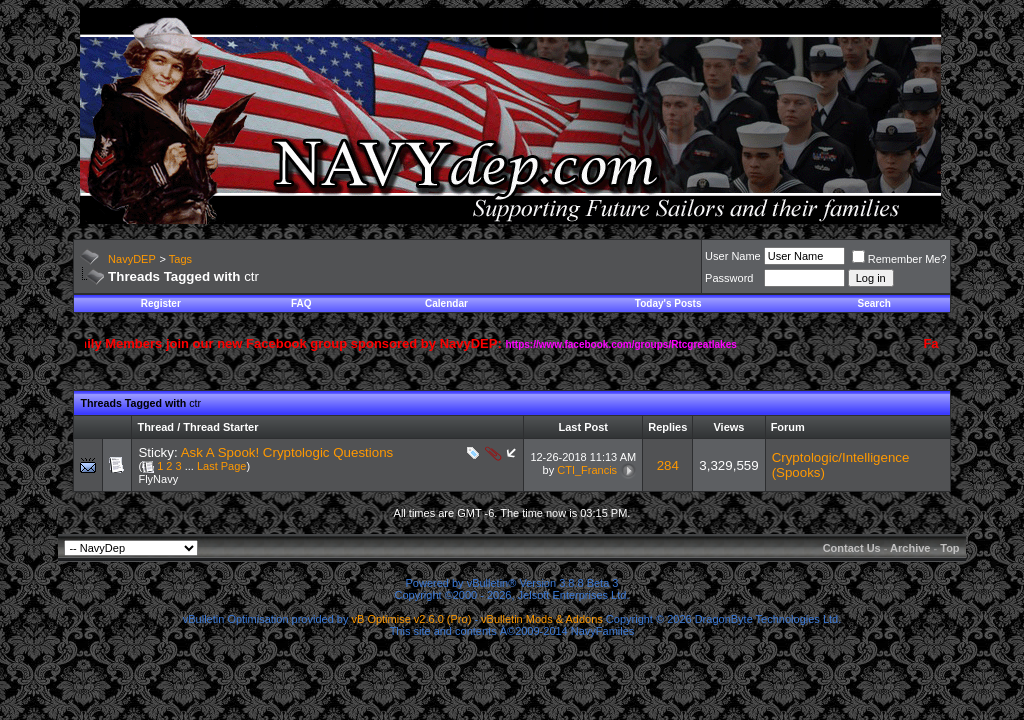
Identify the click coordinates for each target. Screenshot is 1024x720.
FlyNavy (158, 479)
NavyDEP (132, 259)
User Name (733, 256)
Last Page (222, 466)
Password (729, 278)
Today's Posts (668, 303)
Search (874, 303)
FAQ (301, 303)
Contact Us (852, 548)
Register (161, 303)
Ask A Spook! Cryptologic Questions (287, 452)
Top (949, 548)
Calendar (446, 303)
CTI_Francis (587, 470)
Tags (180, 259)
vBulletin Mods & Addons (542, 619)
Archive (910, 548)
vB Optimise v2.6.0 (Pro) (412, 619)
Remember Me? (899, 259)
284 (668, 465)
